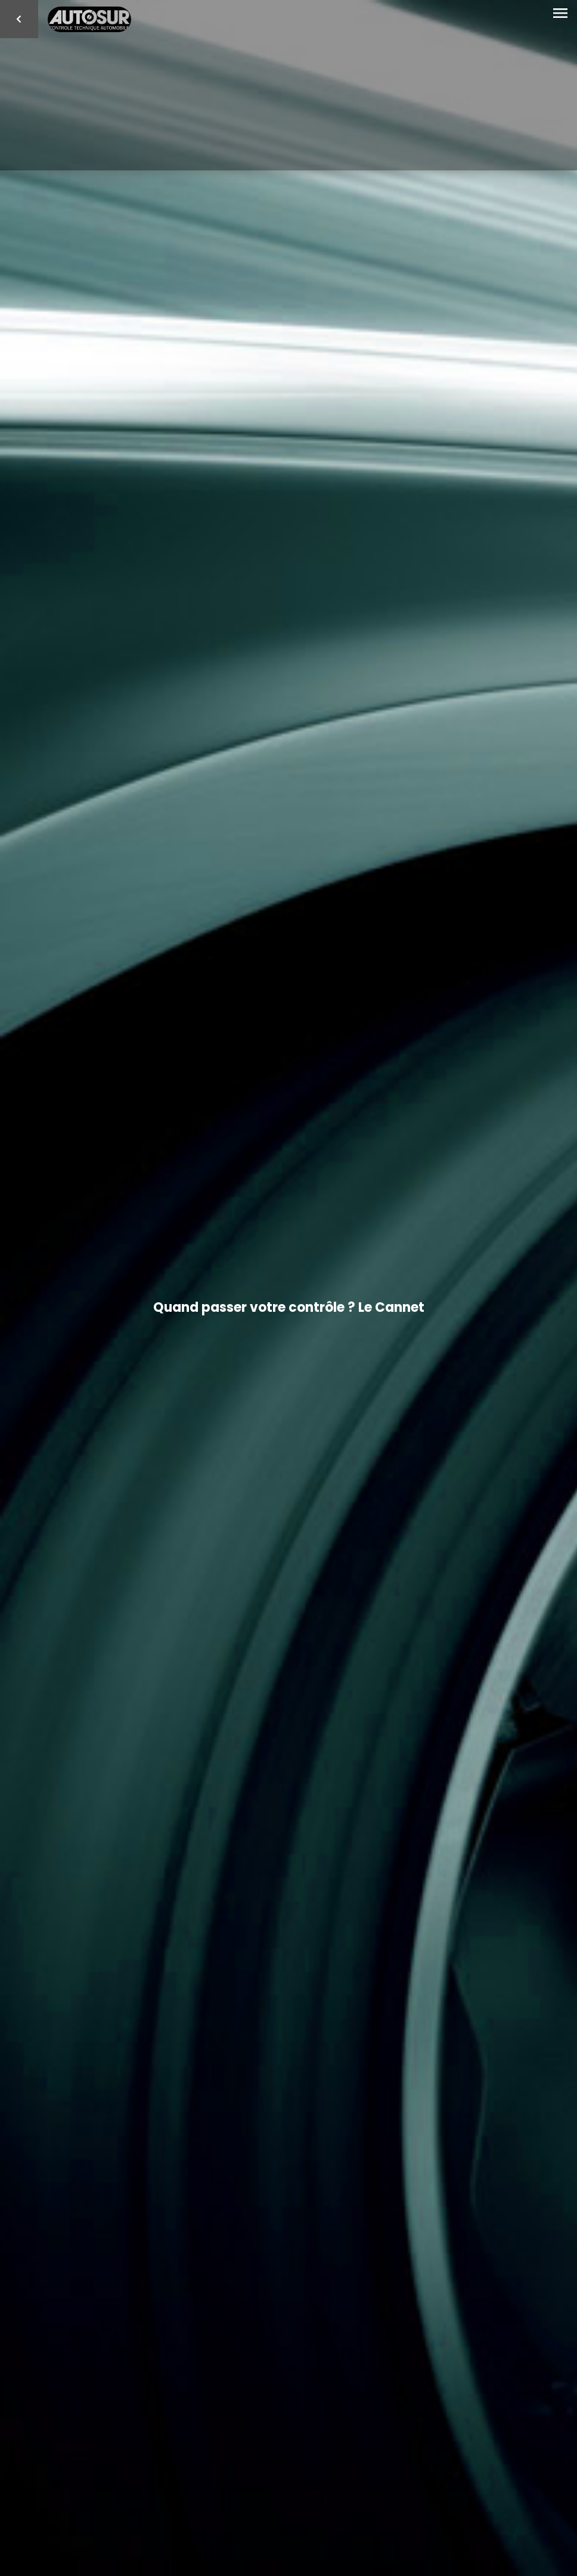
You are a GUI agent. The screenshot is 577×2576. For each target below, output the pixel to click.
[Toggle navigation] (560, 13)
